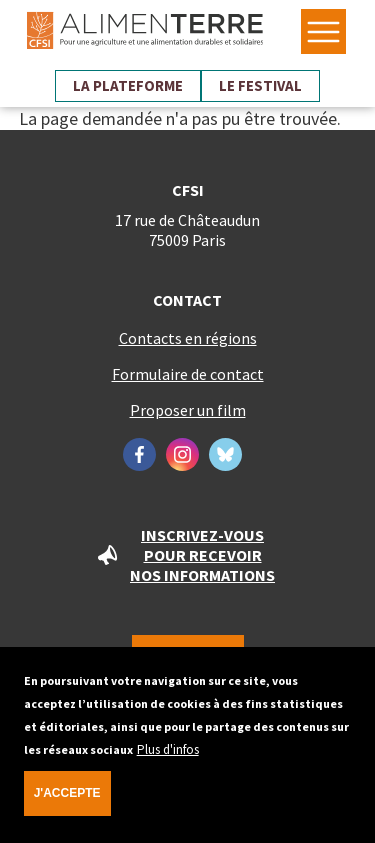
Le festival (260, 85)
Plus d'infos (168, 757)
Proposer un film (188, 410)
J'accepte (67, 801)
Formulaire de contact (188, 374)
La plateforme (128, 85)
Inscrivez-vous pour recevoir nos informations (202, 555)
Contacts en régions (188, 338)
